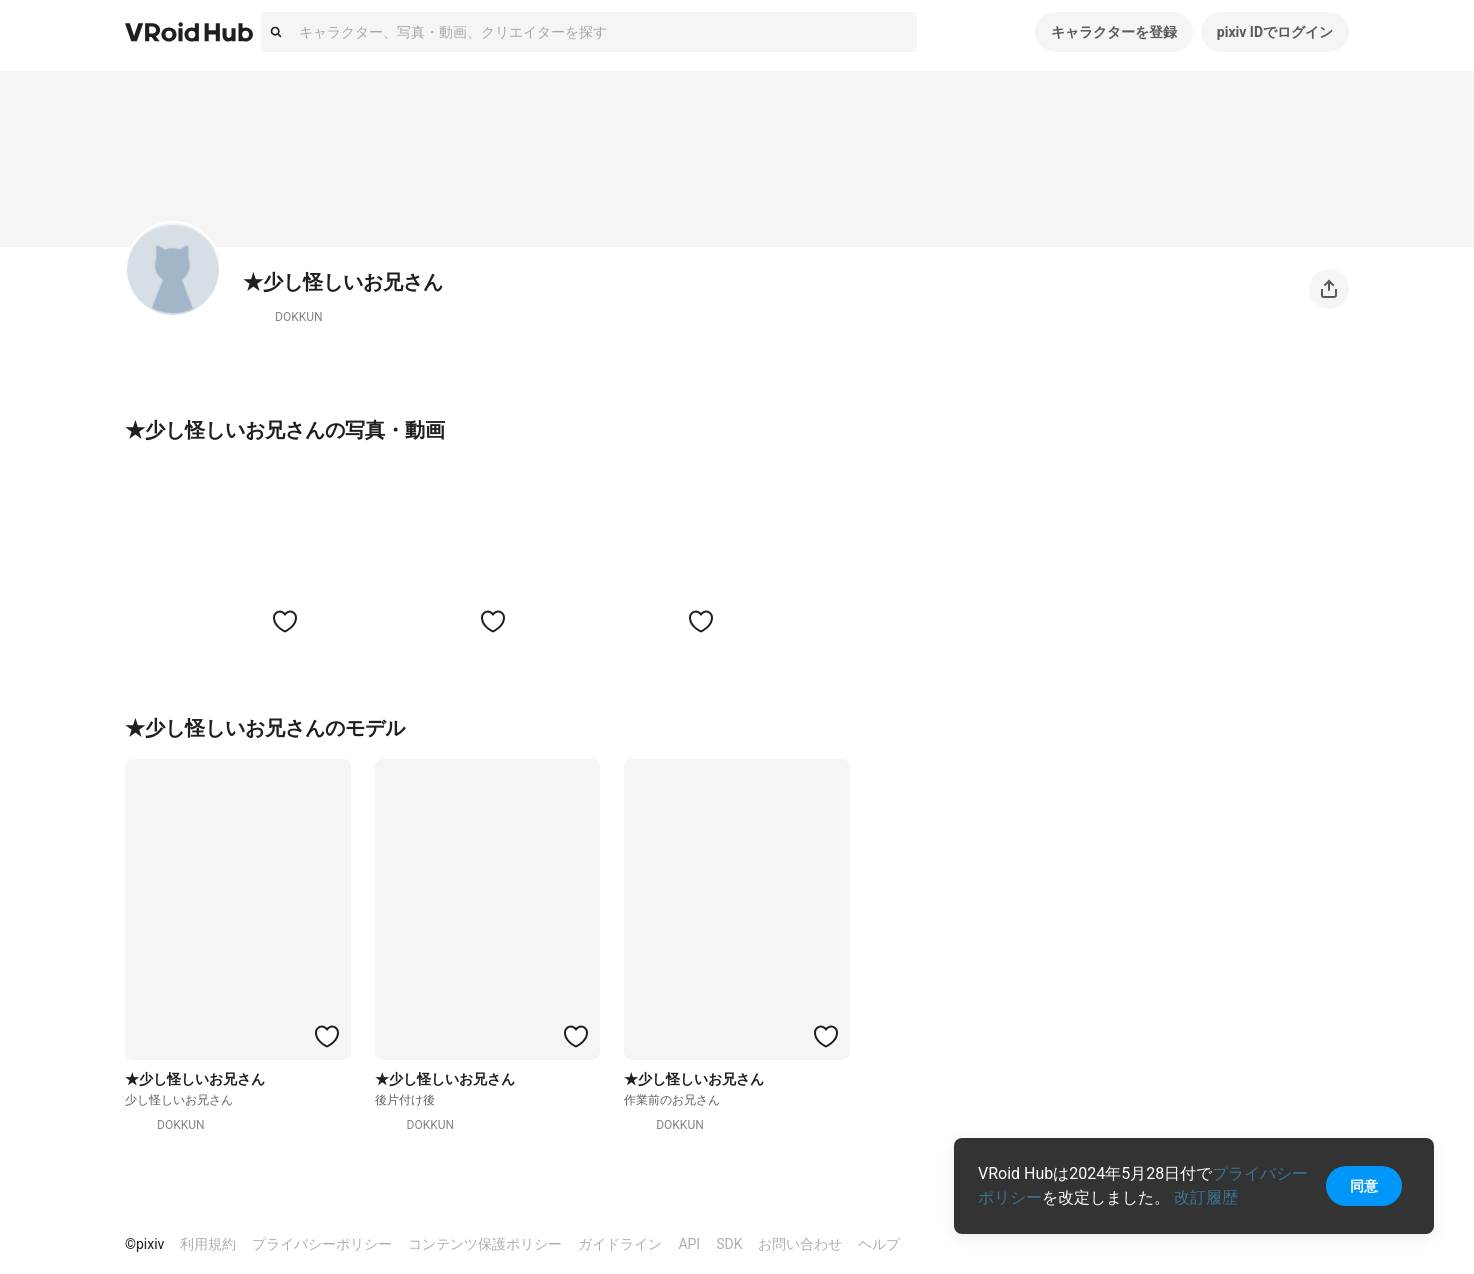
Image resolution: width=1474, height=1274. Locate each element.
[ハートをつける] (285, 621)
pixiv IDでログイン (1275, 32)
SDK (729, 1244)
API (689, 1244)
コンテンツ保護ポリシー (485, 1244)
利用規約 (208, 1244)
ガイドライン (620, 1244)
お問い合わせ (800, 1244)
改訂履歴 (1206, 1197)
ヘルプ (879, 1244)
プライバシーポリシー (322, 1244)
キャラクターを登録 (1114, 32)
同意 (1364, 1186)
